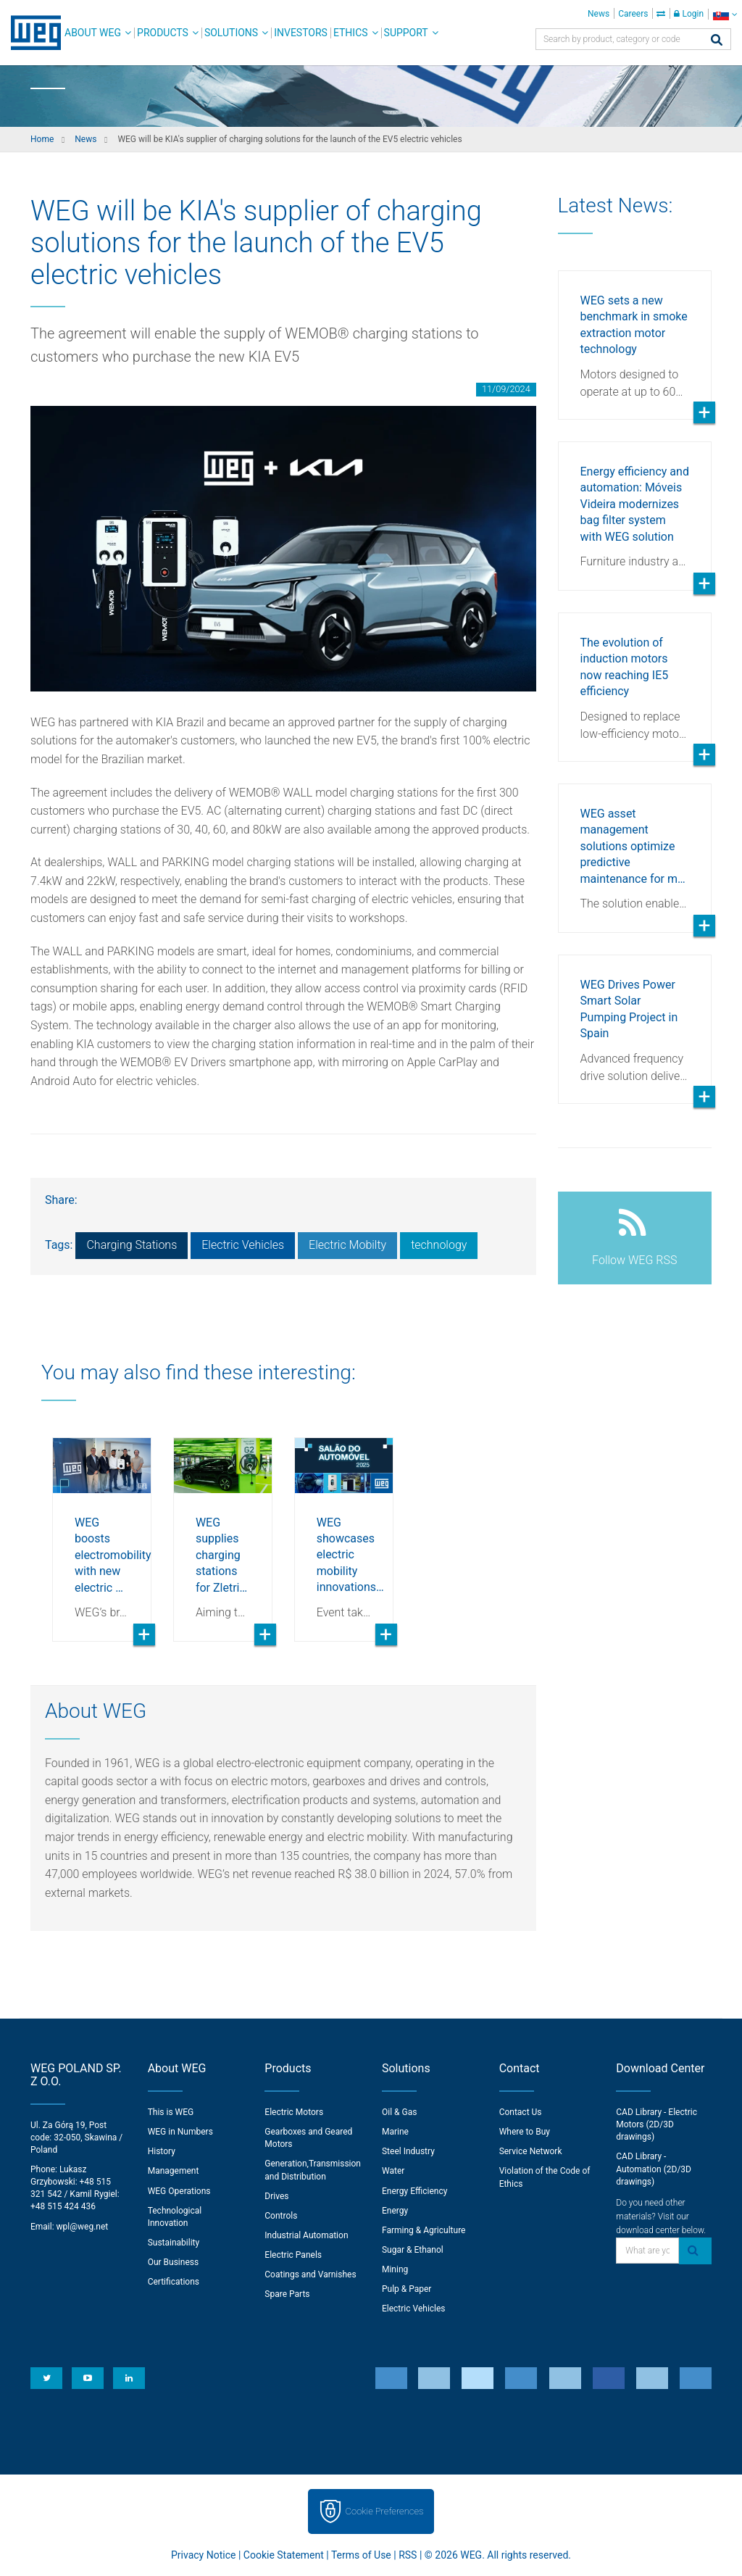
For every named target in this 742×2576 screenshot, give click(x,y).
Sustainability (174, 2243)
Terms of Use (361, 2555)
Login (689, 14)
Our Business (173, 2262)
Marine (395, 2132)
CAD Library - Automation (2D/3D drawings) (653, 2168)
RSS (408, 2555)
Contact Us (520, 2112)
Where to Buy (524, 2132)
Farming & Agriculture (423, 2230)
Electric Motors (293, 2112)
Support (406, 32)
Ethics (350, 32)
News (598, 14)
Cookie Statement (283, 2555)
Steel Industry (408, 2151)
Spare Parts (286, 2294)
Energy (395, 2211)
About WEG (92, 32)
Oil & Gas (399, 2112)
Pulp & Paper (406, 2289)
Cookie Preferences (385, 2511)
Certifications (173, 2282)
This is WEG (171, 2112)
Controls (280, 2216)
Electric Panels (293, 2255)
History (161, 2151)
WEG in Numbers (180, 2132)
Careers (633, 14)
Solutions (231, 32)
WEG (31, 32)
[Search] (716, 41)
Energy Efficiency (414, 2191)
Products (162, 32)
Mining (395, 2269)
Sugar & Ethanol (412, 2250)
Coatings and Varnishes (310, 2274)
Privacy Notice (203, 2555)
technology (439, 1245)
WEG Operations (179, 2191)
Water (393, 2171)
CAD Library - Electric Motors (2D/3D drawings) (656, 2124)
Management (173, 2171)
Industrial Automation (306, 2235)
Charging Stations (131, 1245)
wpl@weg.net (83, 2227)
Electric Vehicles (242, 1245)
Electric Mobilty (347, 1245)
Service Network (530, 2151)
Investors (301, 32)
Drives (276, 2196)
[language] (725, 14)
